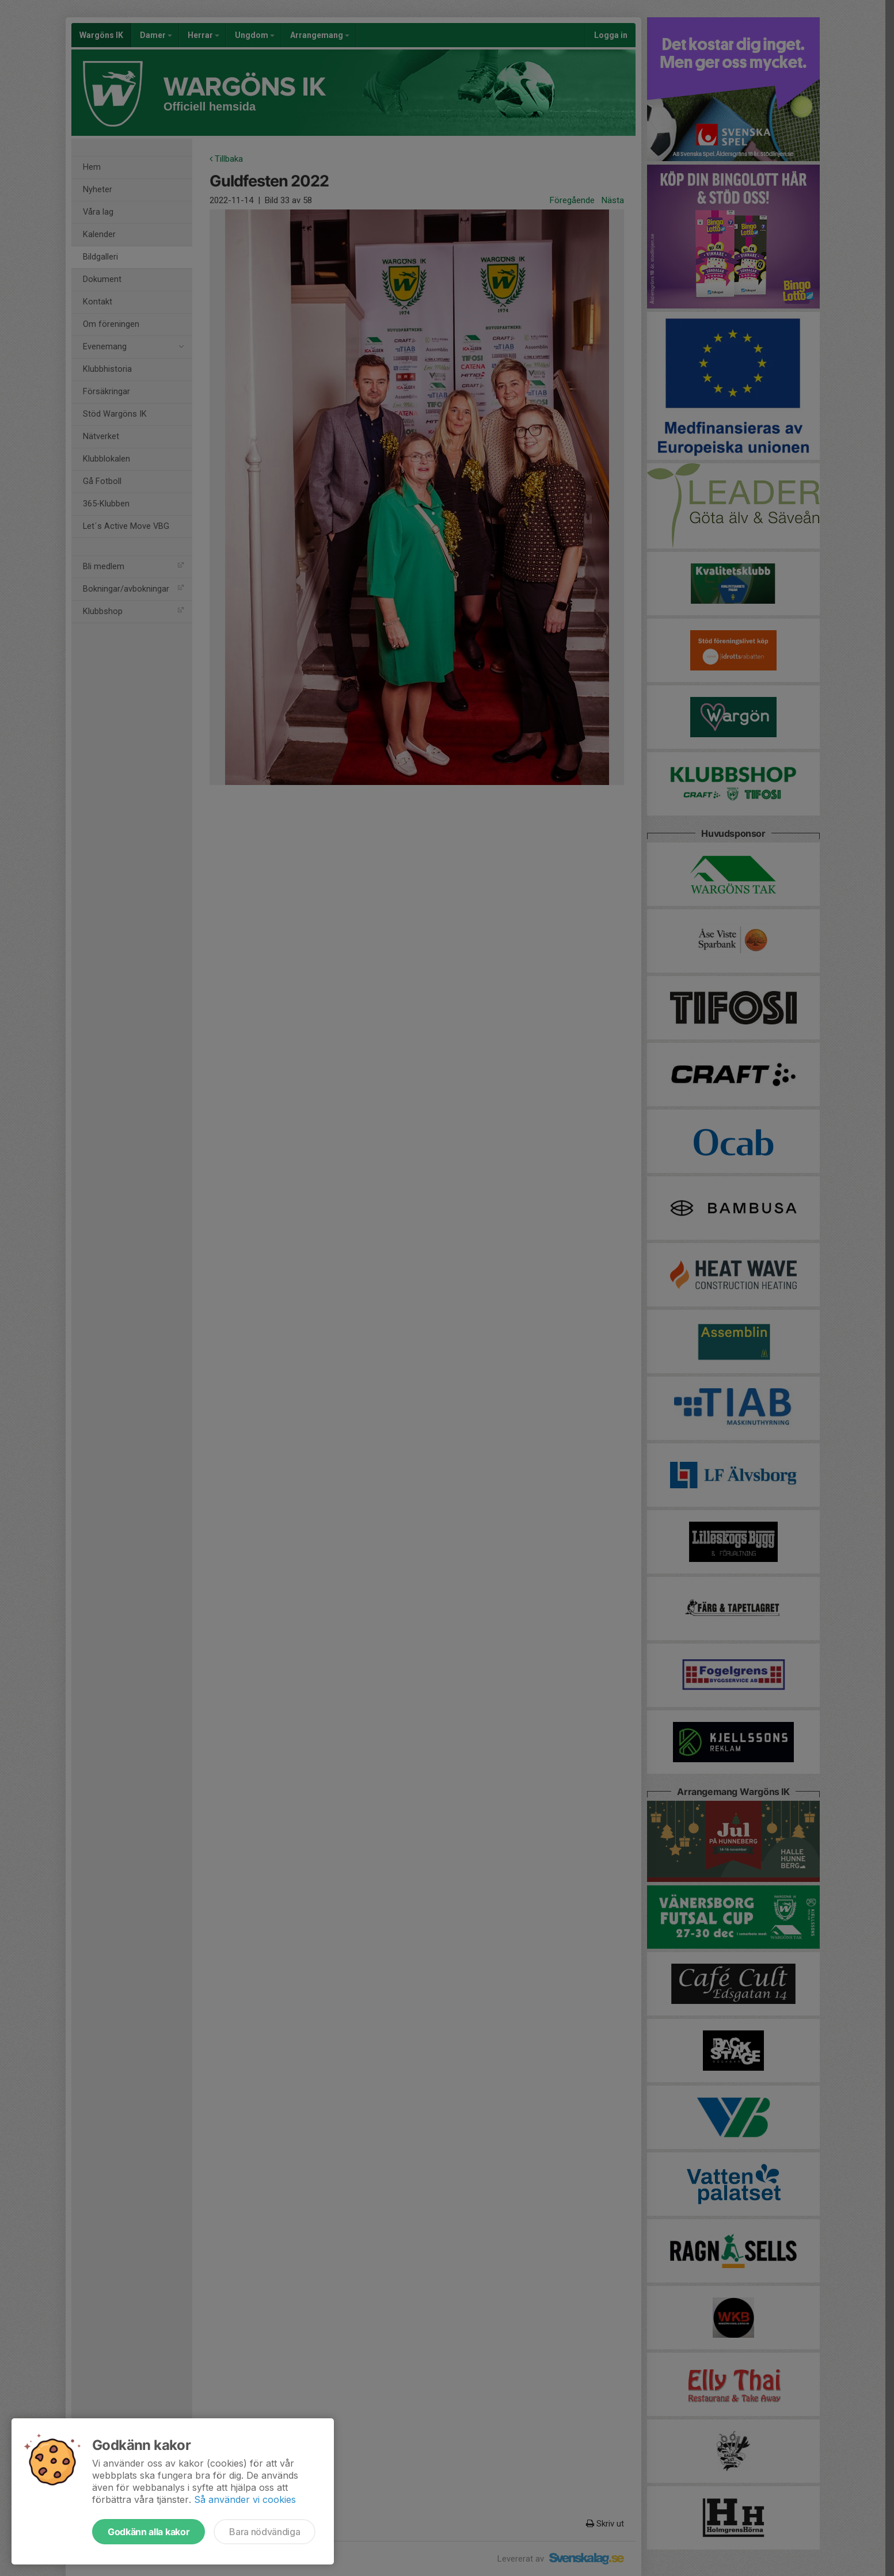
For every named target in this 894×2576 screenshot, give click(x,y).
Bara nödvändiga (264, 2531)
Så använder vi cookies (245, 2499)
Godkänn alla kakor (148, 2531)
